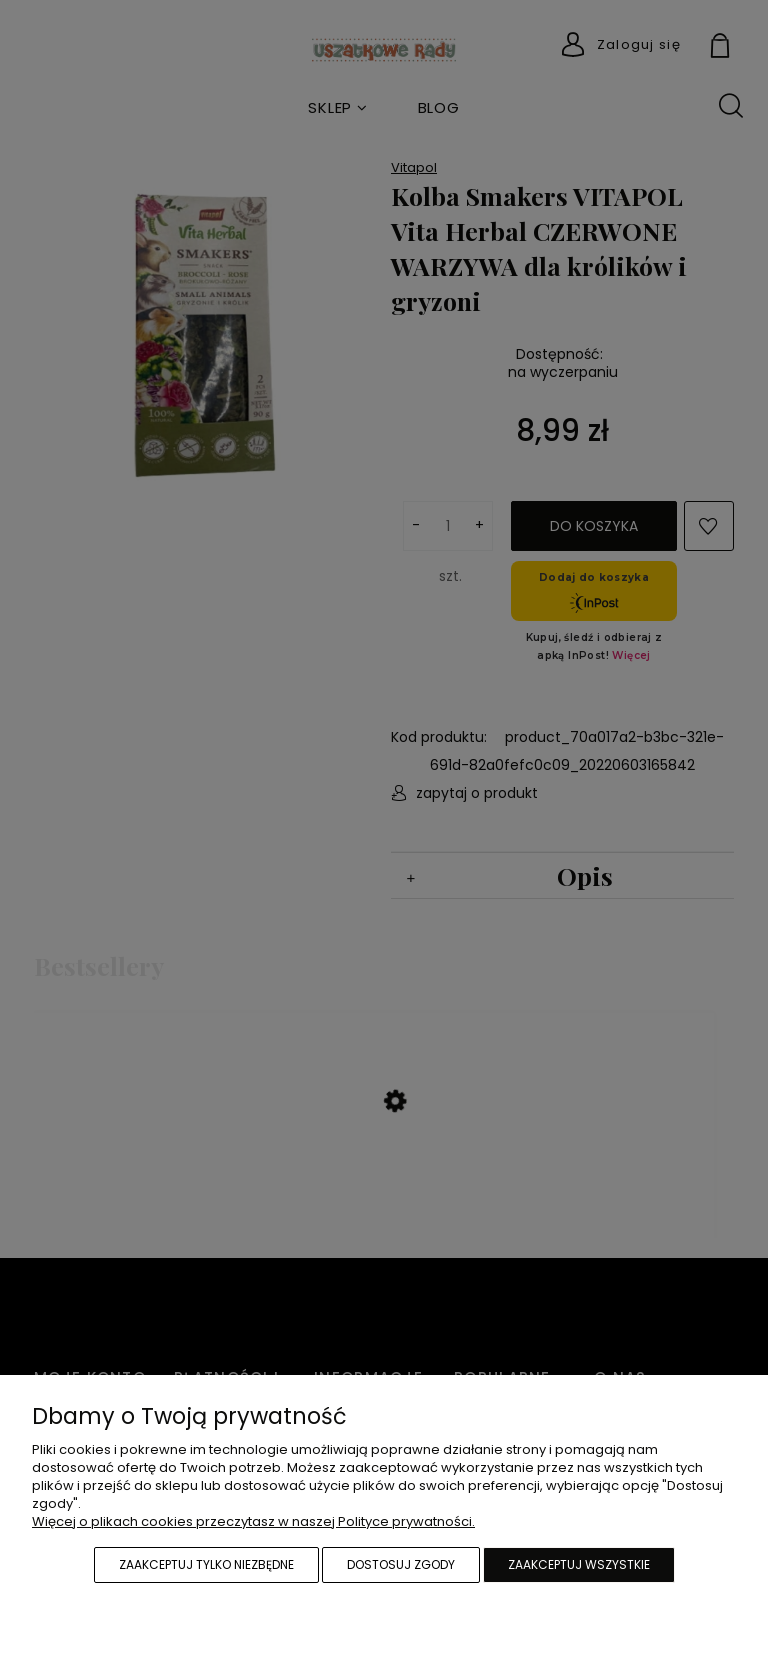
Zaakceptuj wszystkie (579, 1564)
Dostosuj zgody (401, 1564)
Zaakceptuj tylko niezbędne (206, 1564)
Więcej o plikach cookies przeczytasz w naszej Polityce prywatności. (253, 1521)
